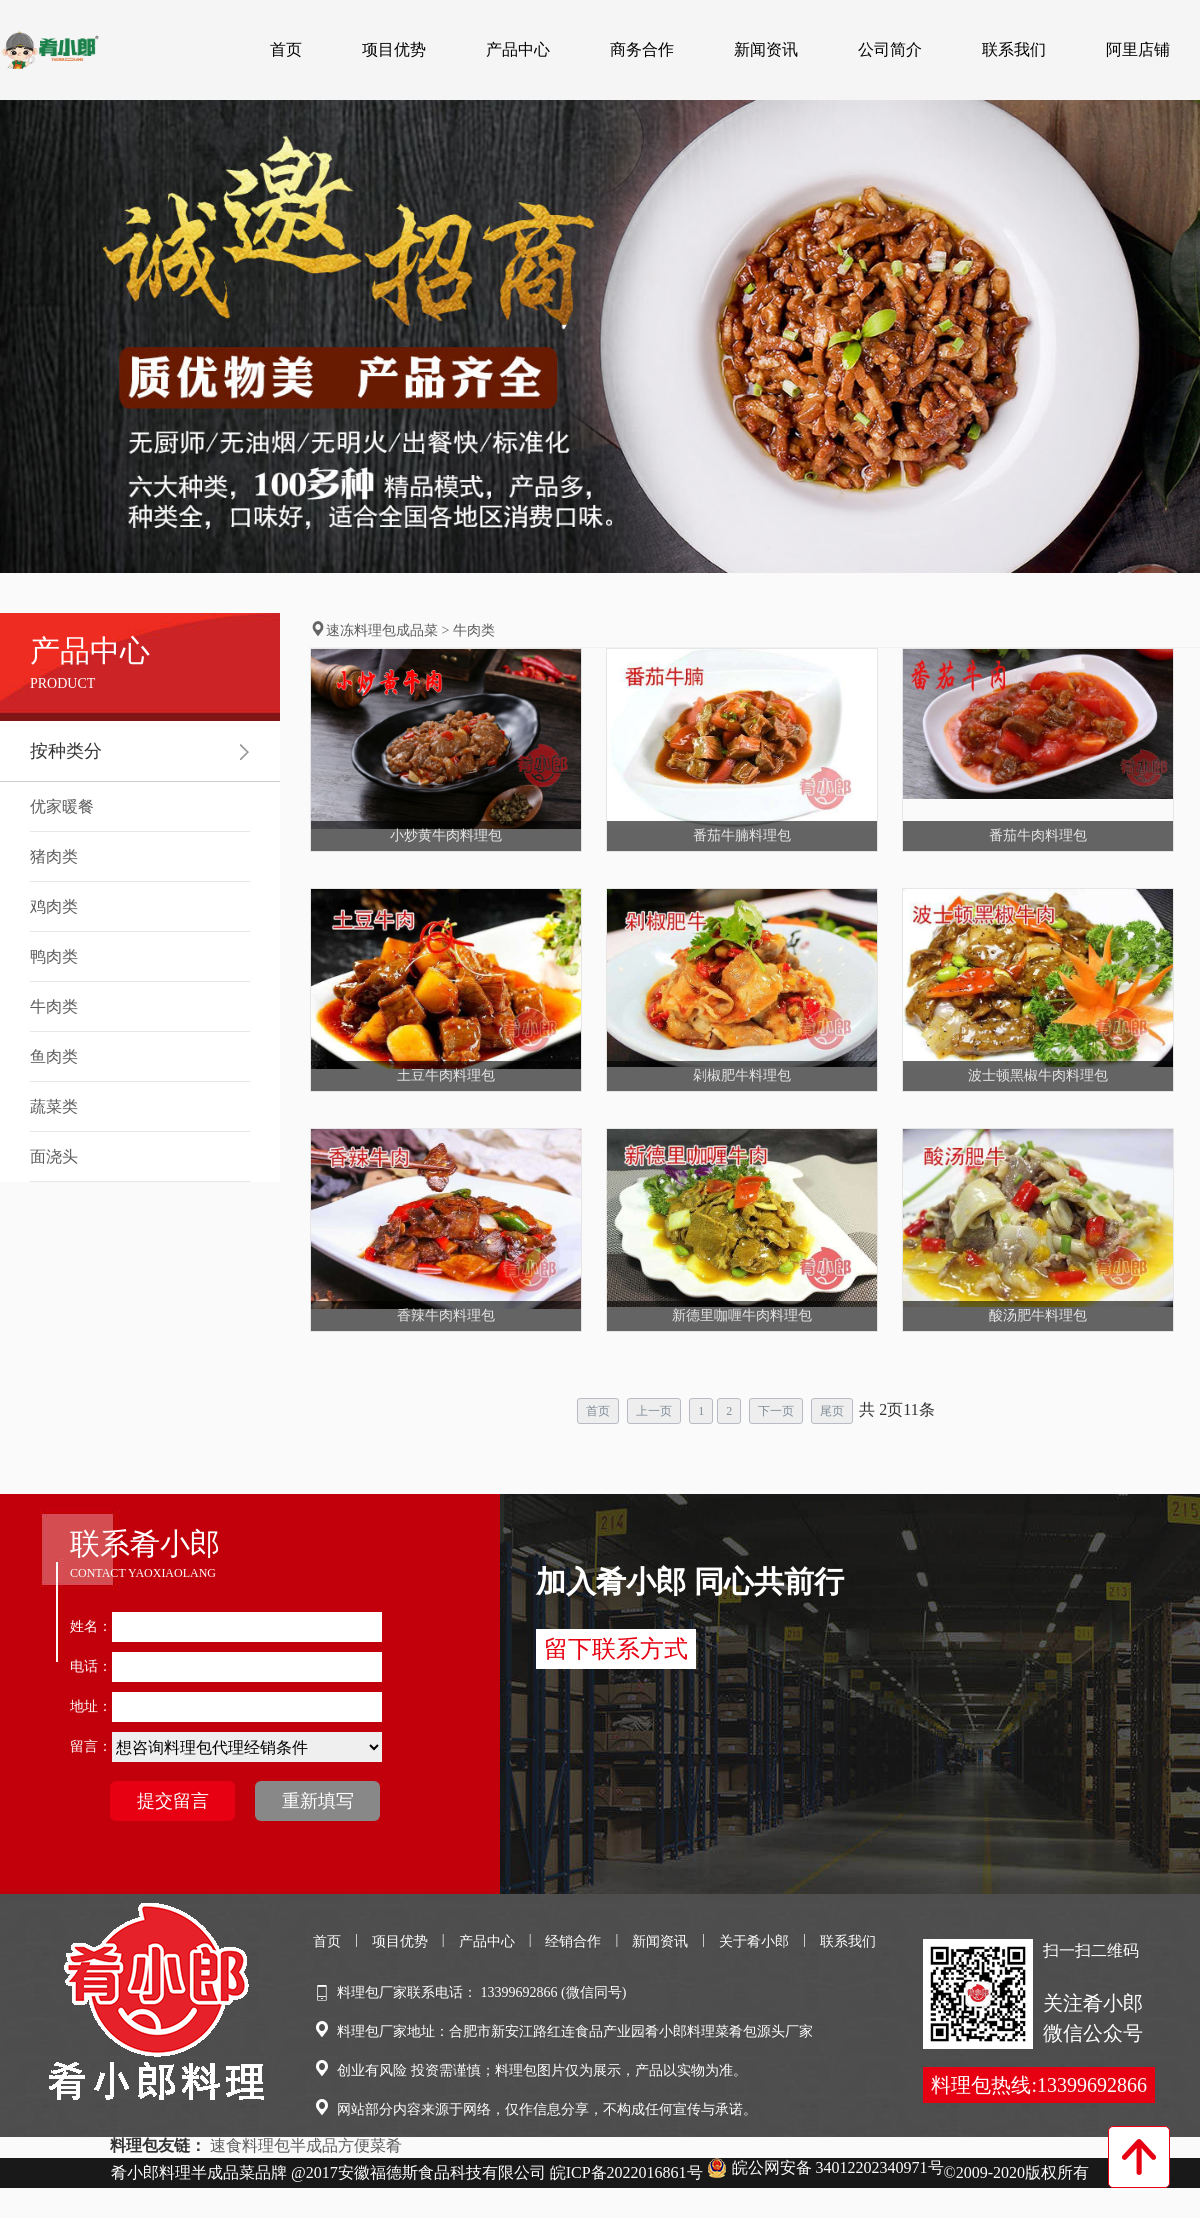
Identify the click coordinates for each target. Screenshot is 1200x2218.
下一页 (776, 1411)
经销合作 (573, 1941)
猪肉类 (54, 856)
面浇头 (54, 1156)
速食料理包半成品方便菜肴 (306, 2145)
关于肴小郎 (754, 1941)
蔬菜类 (54, 1106)
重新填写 (318, 1801)
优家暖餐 (62, 806)
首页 (286, 49)
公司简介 (890, 49)
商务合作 (642, 49)
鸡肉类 (54, 906)
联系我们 (1014, 49)
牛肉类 (54, 1006)
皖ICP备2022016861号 (626, 2172)
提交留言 (173, 1801)
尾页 (832, 1411)
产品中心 (518, 49)
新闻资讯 (766, 49)
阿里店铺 (1138, 49)
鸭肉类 (54, 956)
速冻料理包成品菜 (382, 630)
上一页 (654, 1411)
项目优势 (394, 49)
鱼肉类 (54, 1056)
